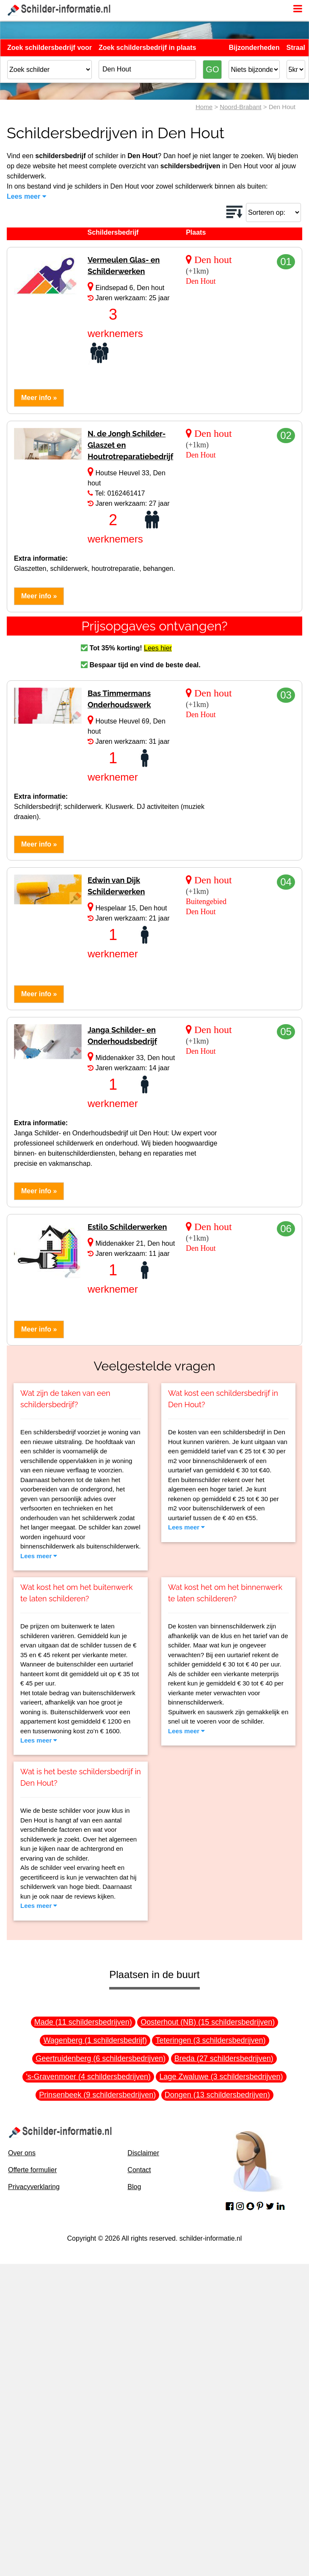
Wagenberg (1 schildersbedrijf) (94, 2040)
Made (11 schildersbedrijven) (83, 2022)
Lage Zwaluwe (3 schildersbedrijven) (221, 2076)
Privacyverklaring (34, 2186)
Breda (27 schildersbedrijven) (223, 2058)
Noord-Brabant (240, 106)
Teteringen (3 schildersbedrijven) (210, 2040)
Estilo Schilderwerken (127, 1226)
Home (204, 106)
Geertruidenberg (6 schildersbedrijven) (101, 2058)
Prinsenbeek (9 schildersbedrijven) (97, 2095)
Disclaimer (143, 2153)
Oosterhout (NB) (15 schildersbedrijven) (208, 2022)
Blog (134, 2186)
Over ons (22, 2153)
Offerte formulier (32, 2169)
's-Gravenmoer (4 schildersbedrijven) (88, 2076)
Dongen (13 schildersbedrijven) (217, 2095)
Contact (139, 2169)
